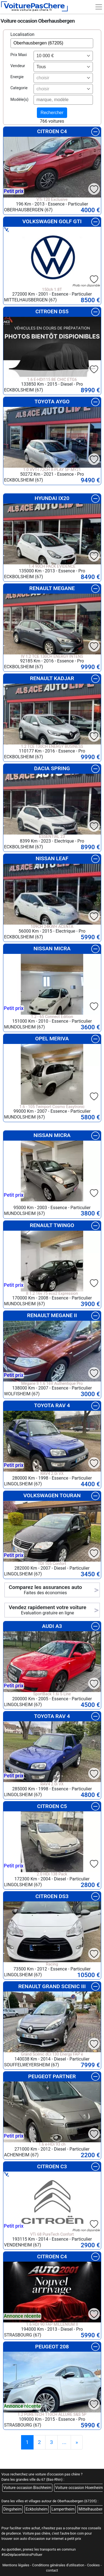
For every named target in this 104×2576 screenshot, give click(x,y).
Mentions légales (15, 2565)
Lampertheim (63, 2509)
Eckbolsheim (37, 2509)
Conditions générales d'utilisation (58, 2565)
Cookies (93, 2565)
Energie (17, 77)
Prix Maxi (19, 54)
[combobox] (63, 56)
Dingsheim (12, 2509)
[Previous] (77, 2442)
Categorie (19, 88)
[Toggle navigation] (98, 6)
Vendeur (18, 66)
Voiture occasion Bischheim (27, 2487)
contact (52, 2570)
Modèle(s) (20, 99)
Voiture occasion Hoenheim (79, 2487)
